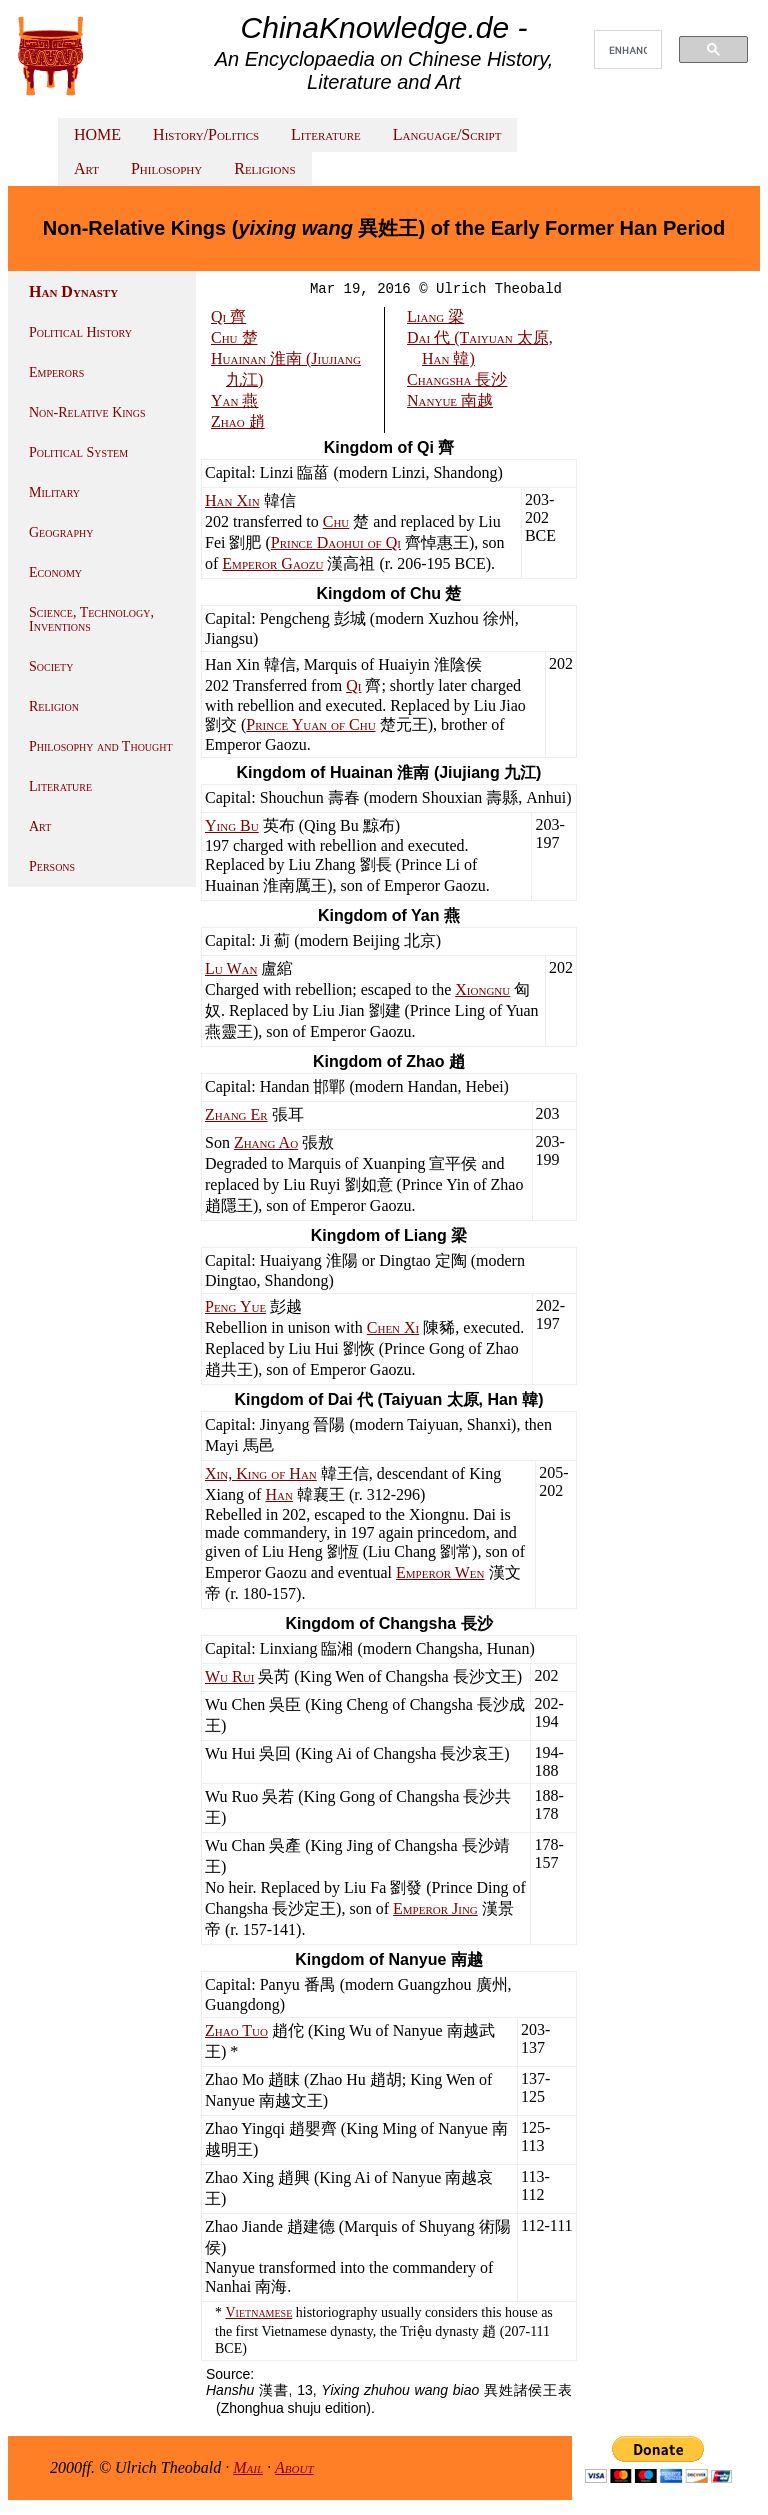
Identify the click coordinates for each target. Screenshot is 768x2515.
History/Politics (206, 134)
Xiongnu (482, 989)
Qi (353, 685)
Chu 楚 (234, 337)
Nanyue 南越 (450, 400)
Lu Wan (231, 968)
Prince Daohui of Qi (336, 542)
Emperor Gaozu (272, 563)
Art (86, 168)
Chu (336, 521)
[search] (628, 50)
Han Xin (232, 500)
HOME (97, 134)
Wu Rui (229, 1676)
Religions (264, 168)
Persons (52, 866)
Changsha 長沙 (457, 379)
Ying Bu (232, 825)
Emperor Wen (440, 1572)
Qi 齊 (228, 316)
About (294, 2467)
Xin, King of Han (261, 1473)
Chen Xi (393, 1327)
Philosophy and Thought (101, 746)
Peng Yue (235, 1306)
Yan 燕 (234, 400)
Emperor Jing (435, 1908)
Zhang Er (236, 1114)
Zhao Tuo (236, 2030)
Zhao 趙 (238, 421)
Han (278, 1494)
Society (51, 666)
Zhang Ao (266, 1142)
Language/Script (447, 134)
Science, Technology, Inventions (91, 619)
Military (54, 492)
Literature (326, 134)
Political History (80, 332)
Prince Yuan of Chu (310, 724)
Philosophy (166, 168)
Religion (54, 706)
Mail (248, 2467)
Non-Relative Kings (87, 412)
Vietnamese (259, 2312)
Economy (55, 572)
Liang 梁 (435, 316)
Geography (61, 532)
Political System (78, 452)
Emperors (56, 372)
